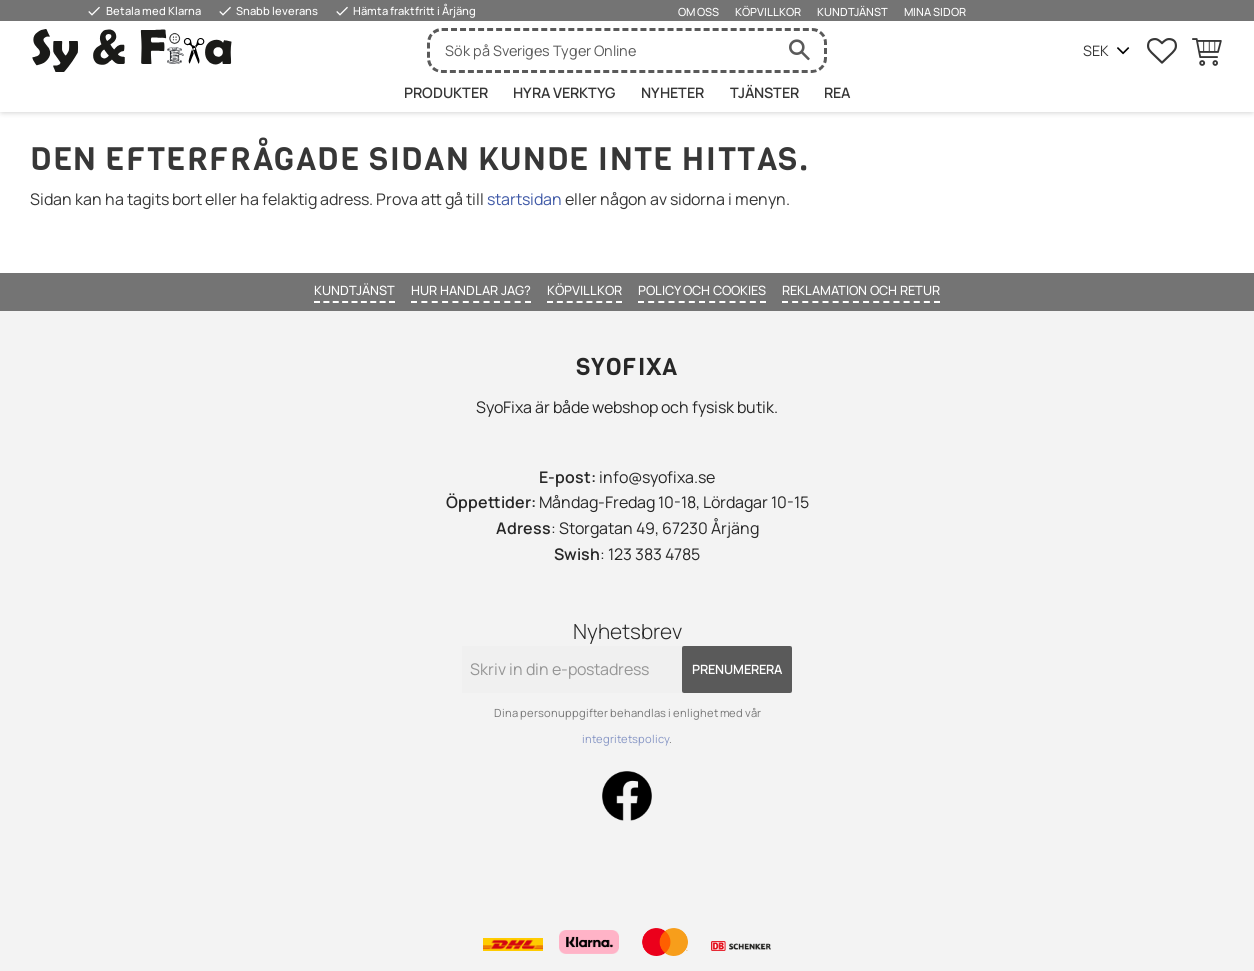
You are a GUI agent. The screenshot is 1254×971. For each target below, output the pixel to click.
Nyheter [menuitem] (672, 92)
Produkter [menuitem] (446, 92)
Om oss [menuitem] (698, 11)
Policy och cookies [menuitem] (702, 290)
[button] (1162, 51)
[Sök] (799, 50)
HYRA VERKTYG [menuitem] (564, 92)
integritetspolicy (625, 738)
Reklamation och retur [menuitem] (861, 290)
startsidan (524, 199)
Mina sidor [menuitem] (935, 11)
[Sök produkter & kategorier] (602, 50)
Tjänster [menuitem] (764, 92)
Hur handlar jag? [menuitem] (471, 290)
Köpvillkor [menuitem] (768, 11)
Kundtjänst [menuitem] (852, 11)
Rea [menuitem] (837, 92)
